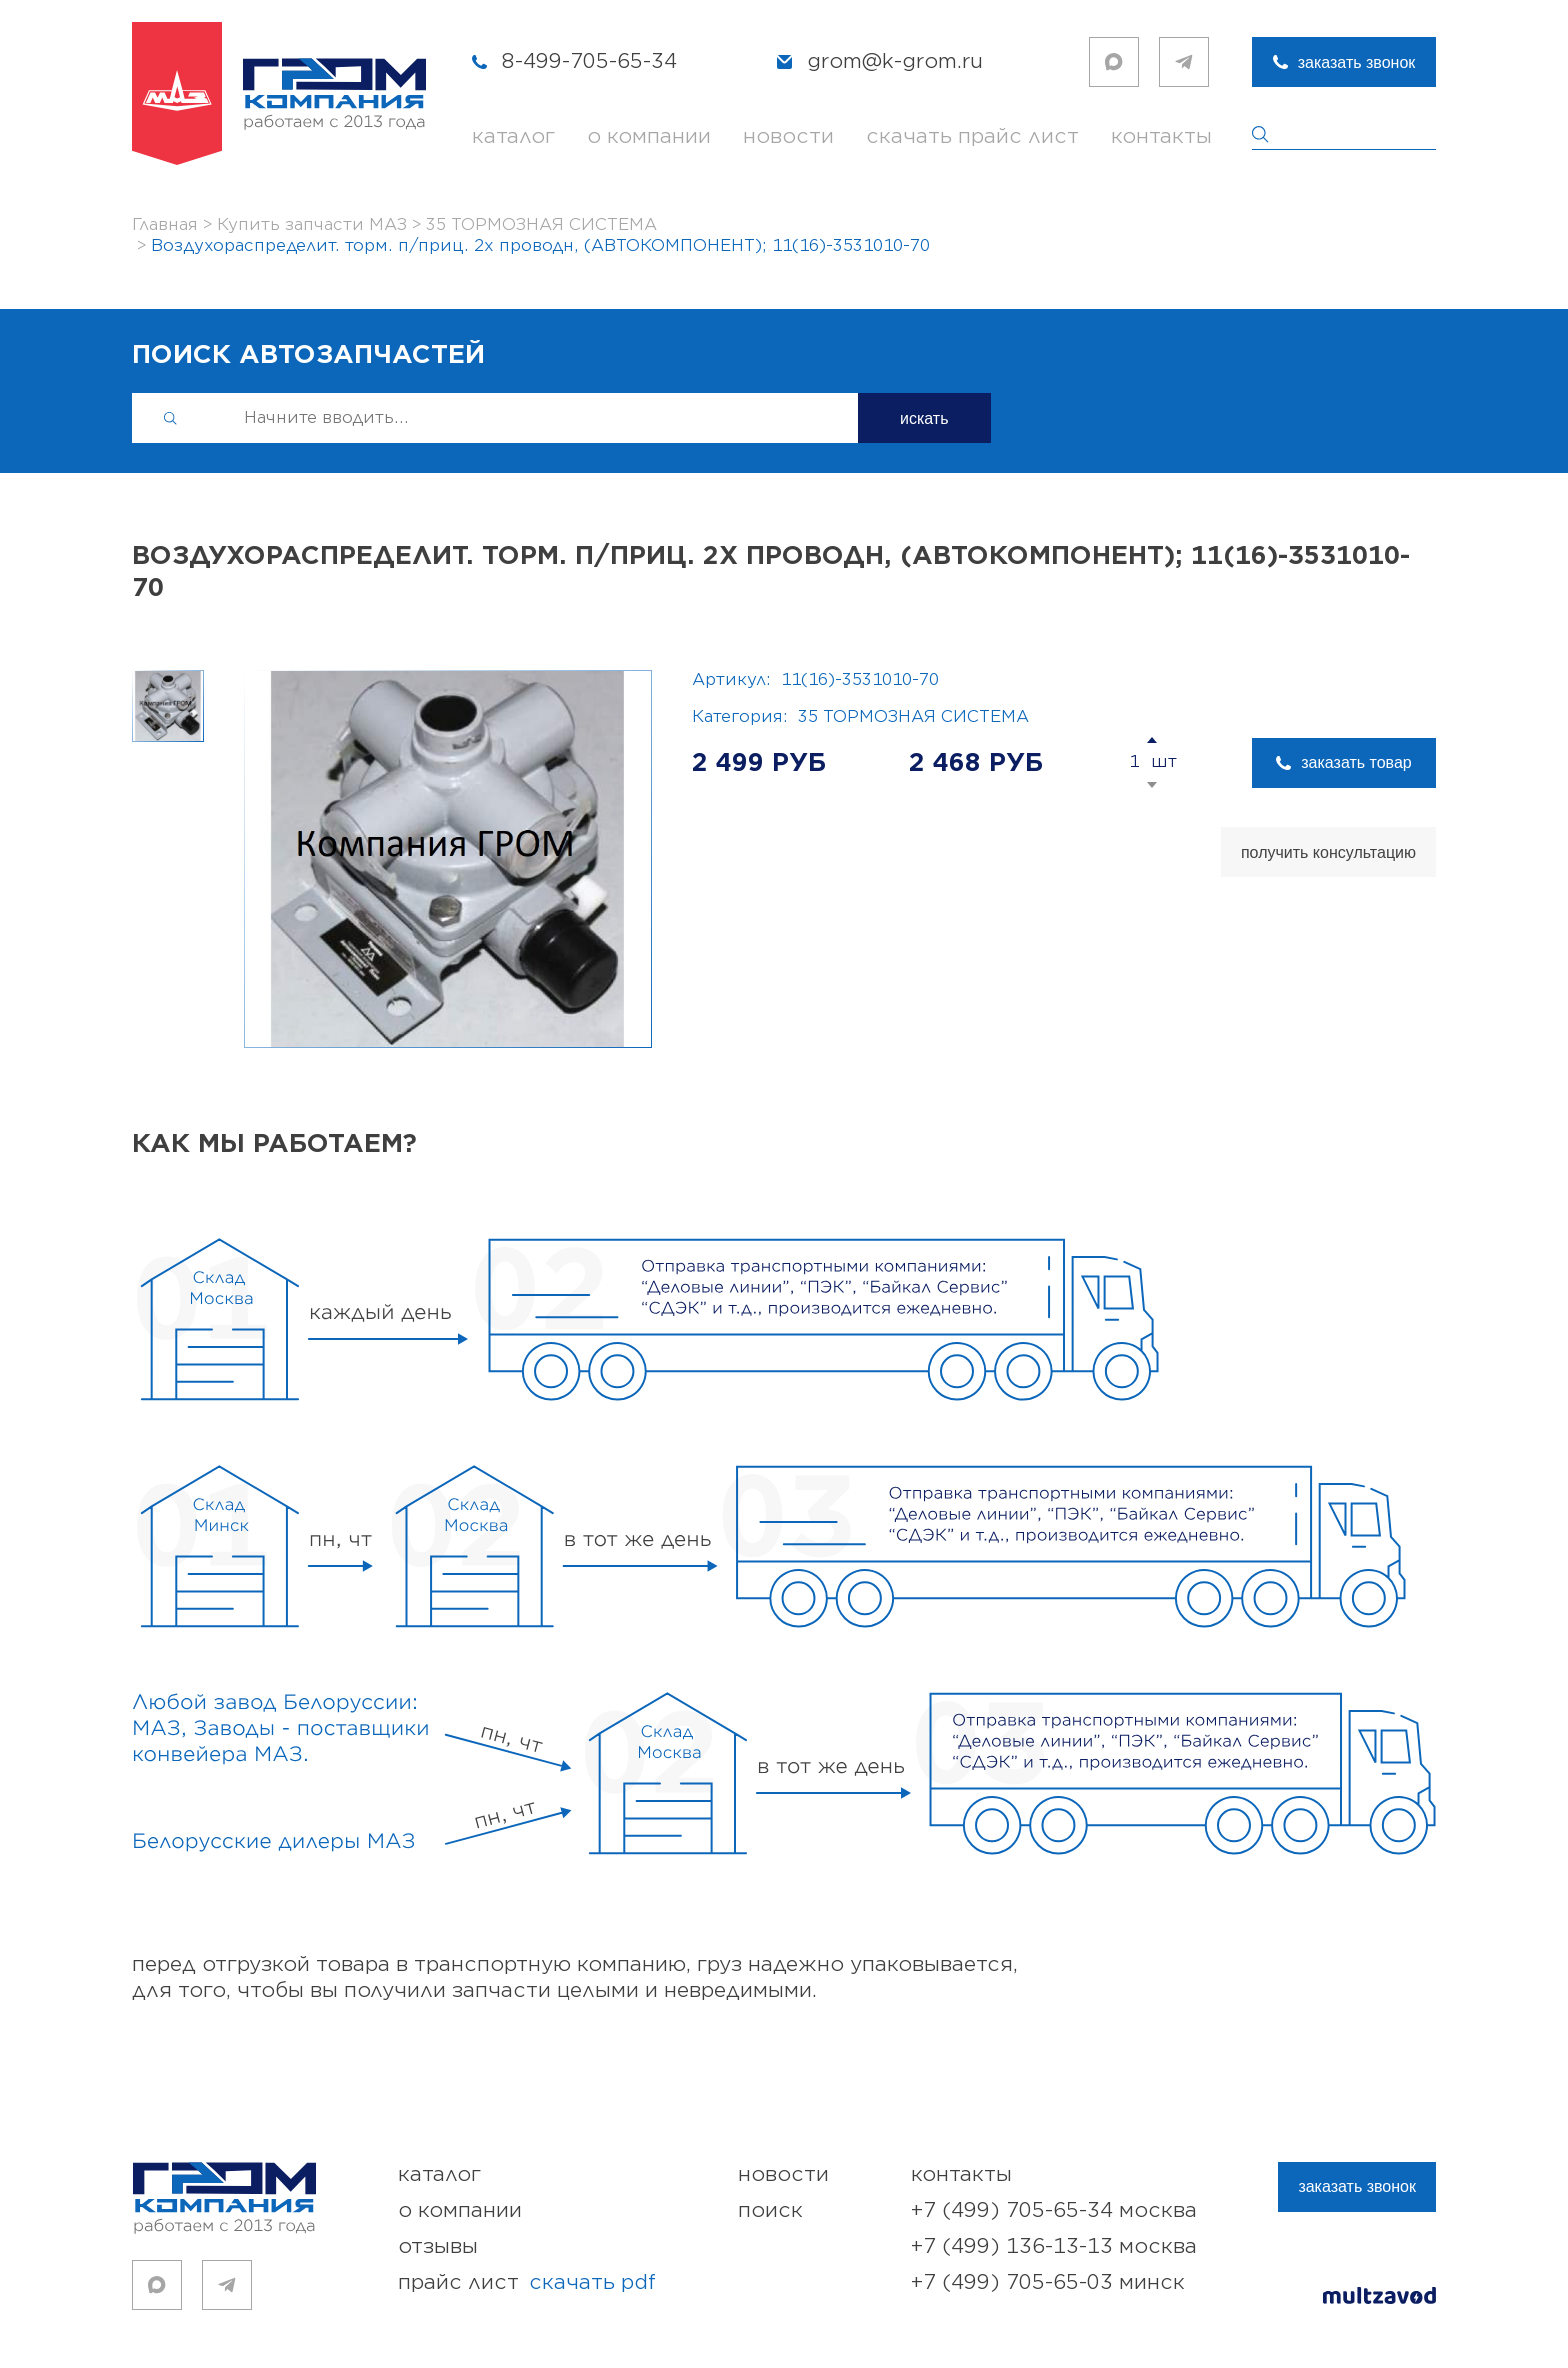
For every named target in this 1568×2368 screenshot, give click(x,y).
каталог (513, 136)
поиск (770, 2210)
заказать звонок (1357, 62)
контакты (1161, 136)
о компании (649, 136)
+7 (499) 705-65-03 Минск (1048, 2282)
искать (924, 418)
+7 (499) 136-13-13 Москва (1054, 2246)
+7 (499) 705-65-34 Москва (1054, 2210)
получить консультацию (1328, 852)
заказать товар (1356, 762)
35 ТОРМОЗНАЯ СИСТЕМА (913, 717)
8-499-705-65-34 (589, 61)
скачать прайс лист (972, 136)
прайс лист (527, 2283)
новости (788, 136)
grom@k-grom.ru (895, 61)
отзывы (438, 2246)
